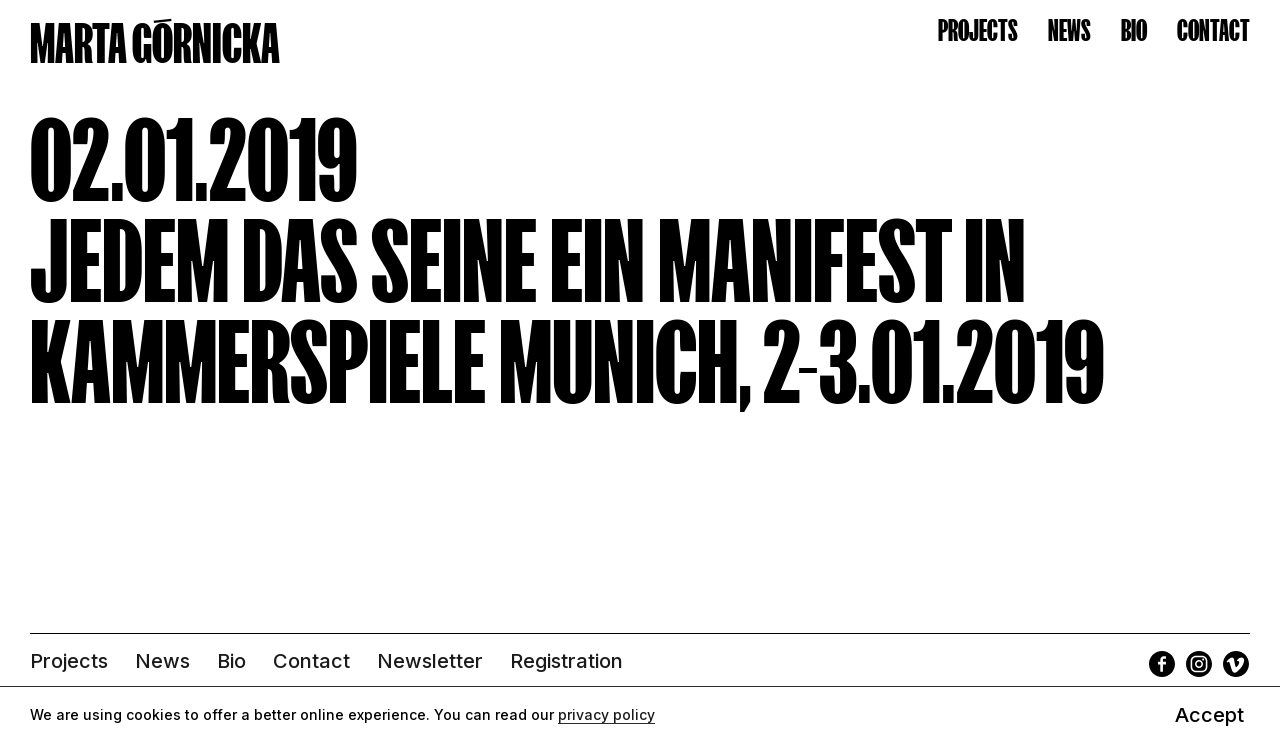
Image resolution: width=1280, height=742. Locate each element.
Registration (566, 661)
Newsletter (430, 661)
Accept (1209, 715)
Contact (1213, 30)
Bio (1134, 30)
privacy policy (606, 714)
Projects (978, 30)
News (1069, 30)
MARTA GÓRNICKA (155, 43)
